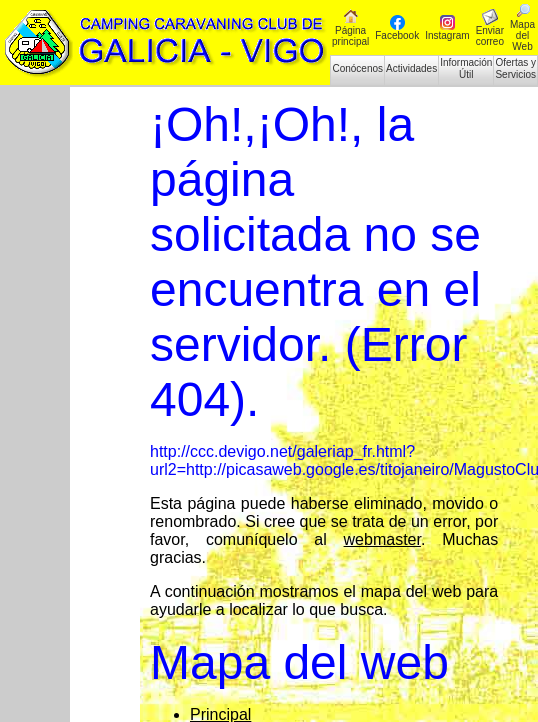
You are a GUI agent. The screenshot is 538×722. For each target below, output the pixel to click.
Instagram (447, 28)
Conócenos (357, 68)
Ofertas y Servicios (515, 68)
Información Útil (466, 68)
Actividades (411, 68)
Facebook (397, 28)
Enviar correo (490, 28)
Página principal (350, 28)
